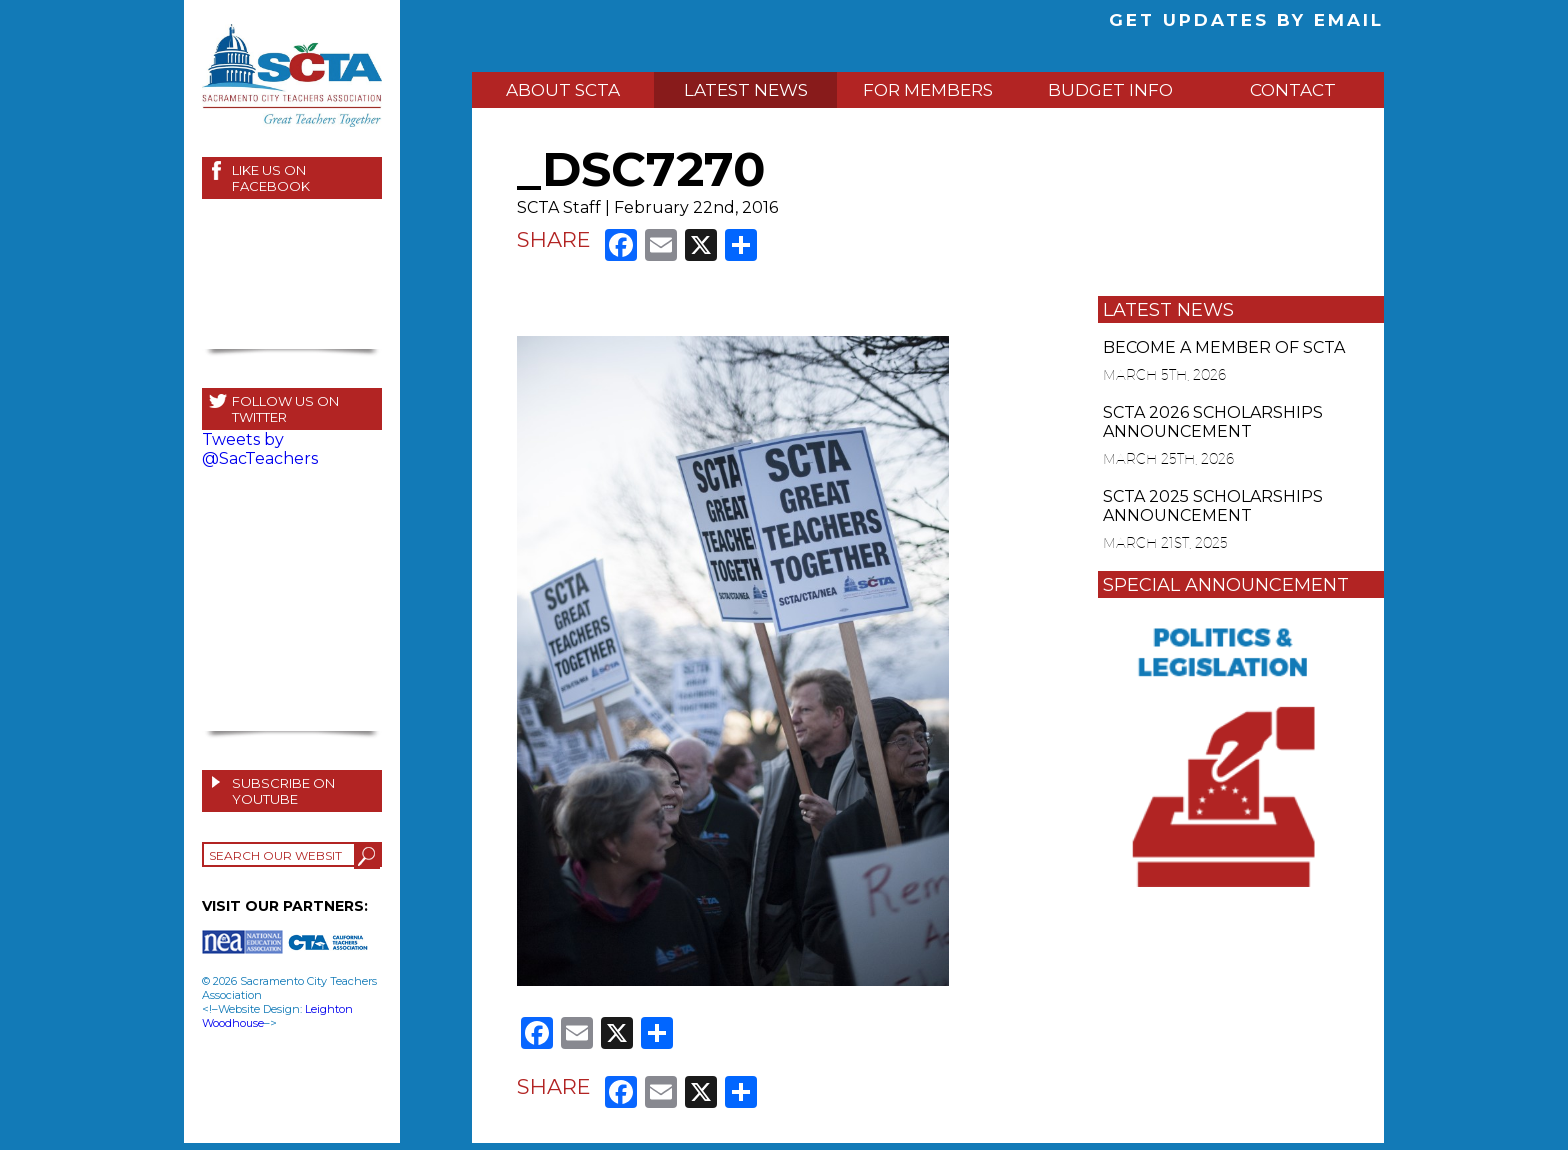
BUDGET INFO (1110, 90)
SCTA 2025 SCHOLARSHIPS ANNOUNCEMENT (1213, 506)
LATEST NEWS (746, 90)
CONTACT (1293, 90)
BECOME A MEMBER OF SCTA (1224, 347)
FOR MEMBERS (928, 90)
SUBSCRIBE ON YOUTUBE (283, 791)
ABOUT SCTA (563, 90)
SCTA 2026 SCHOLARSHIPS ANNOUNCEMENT (1213, 422)
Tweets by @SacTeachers (260, 449)
